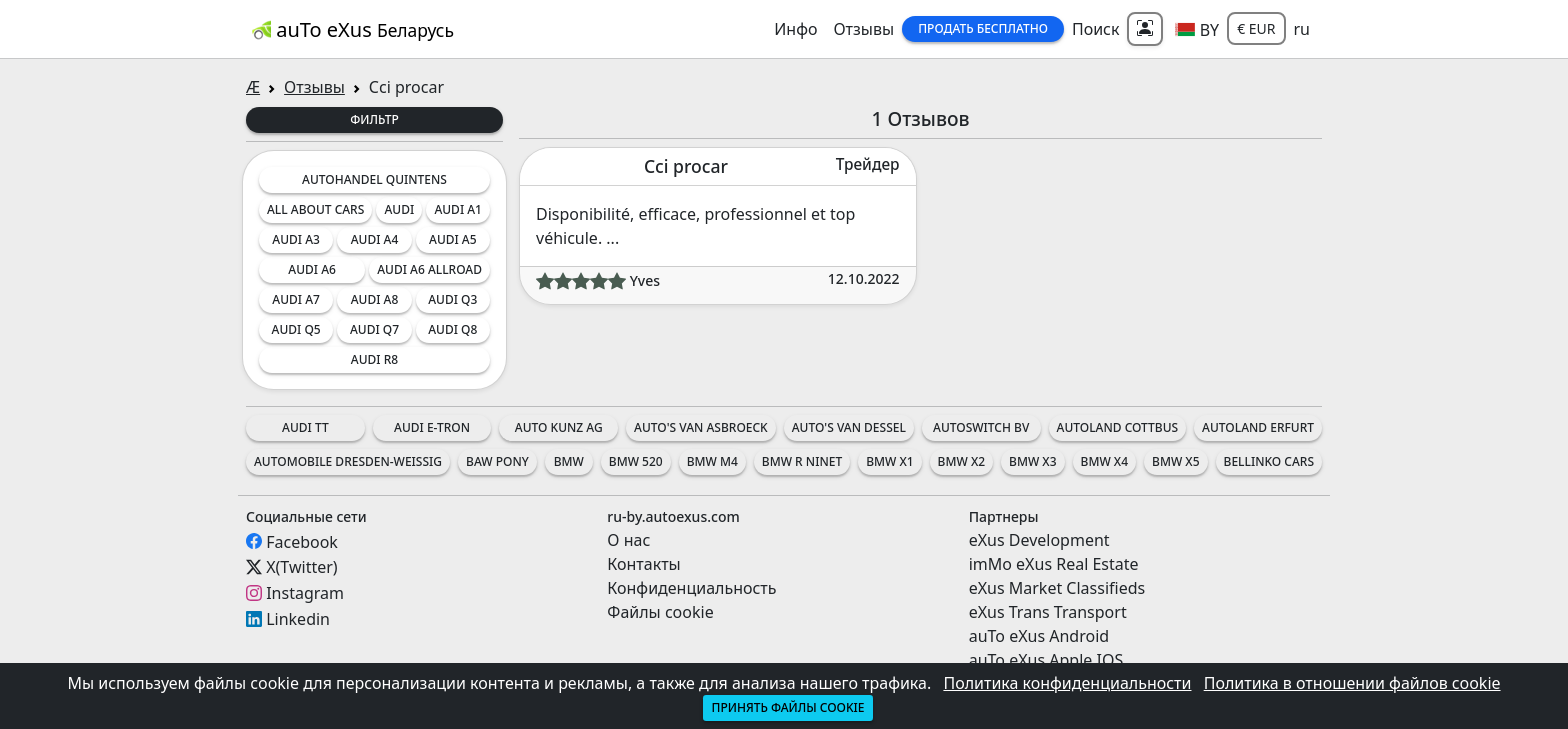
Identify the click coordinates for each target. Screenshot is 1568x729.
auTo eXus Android (1039, 636)
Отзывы (863, 29)
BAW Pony (497, 461)
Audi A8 (375, 299)
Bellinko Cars (1269, 461)
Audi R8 (374, 359)
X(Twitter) (301, 567)
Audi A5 (453, 239)
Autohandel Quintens (374, 179)
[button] (1197, 29)
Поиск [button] (1096, 29)
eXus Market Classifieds (1057, 588)
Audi (399, 209)
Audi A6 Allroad (429, 269)
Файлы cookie (660, 612)
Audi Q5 (296, 329)
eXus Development (1039, 540)
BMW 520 (636, 461)
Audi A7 (296, 299)
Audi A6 (312, 269)
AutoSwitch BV (981, 427)
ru (1302, 29)
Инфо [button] (795, 29)
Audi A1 (458, 209)
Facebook (302, 541)
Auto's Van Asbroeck (701, 427)
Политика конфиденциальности (1067, 683)
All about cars (315, 209)
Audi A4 (375, 239)
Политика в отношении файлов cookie (1352, 683)
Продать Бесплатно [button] (983, 28)
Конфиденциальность (691, 588)
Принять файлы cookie (787, 707)
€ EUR (1256, 28)
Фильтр (374, 119)
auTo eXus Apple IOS (1046, 660)
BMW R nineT (802, 461)
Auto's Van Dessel (849, 427)
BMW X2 (961, 461)
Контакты (643, 564)
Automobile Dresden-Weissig (348, 461)
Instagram (305, 593)
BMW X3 (1032, 461)
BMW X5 (1175, 461)
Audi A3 (296, 239)
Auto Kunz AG (559, 427)
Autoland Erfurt (1258, 427)
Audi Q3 (452, 299)
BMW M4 (712, 461)
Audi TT (305, 427)
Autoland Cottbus (1118, 427)
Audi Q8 (452, 329)
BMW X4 (1104, 461)
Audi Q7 (374, 329)
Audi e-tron (432, 427)
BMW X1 (889, 461)
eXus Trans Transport (1048, 612)
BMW (569, 461)
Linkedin (298, 619)
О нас (628, 540)
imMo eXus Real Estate (1054, 564)
